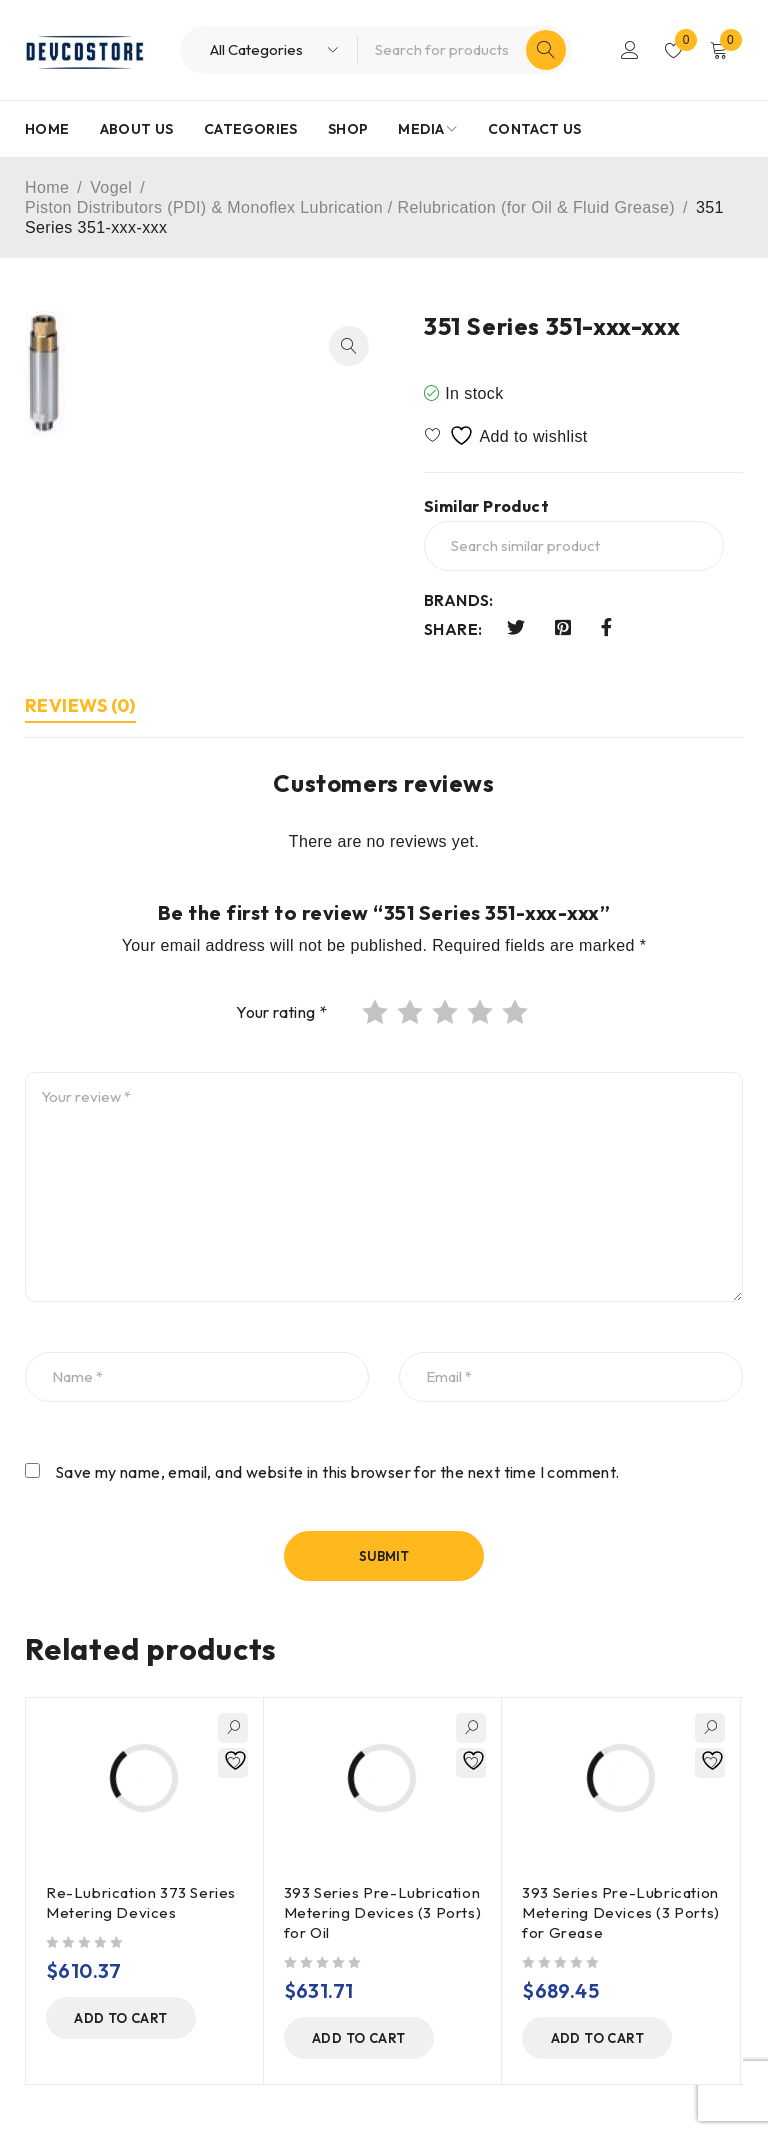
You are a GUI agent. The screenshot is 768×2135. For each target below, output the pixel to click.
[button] (349, 346)
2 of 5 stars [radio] (412, 1012)
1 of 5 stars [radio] (377, 1012)
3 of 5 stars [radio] (447, 1012)
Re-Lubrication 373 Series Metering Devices (141, 1902)
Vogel (111, 187)
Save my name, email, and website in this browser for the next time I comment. (337, 1472)
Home (47, 187)
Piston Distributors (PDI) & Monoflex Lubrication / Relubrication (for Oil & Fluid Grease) (350, 207)
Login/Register (630, 50)
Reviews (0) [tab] (80, 705)
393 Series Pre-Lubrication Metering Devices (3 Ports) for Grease (621, 1912)
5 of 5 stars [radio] (517, 1012)
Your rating (281, 1012)
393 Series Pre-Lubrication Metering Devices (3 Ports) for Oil (383, 1912)
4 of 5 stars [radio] (482, 1012)
